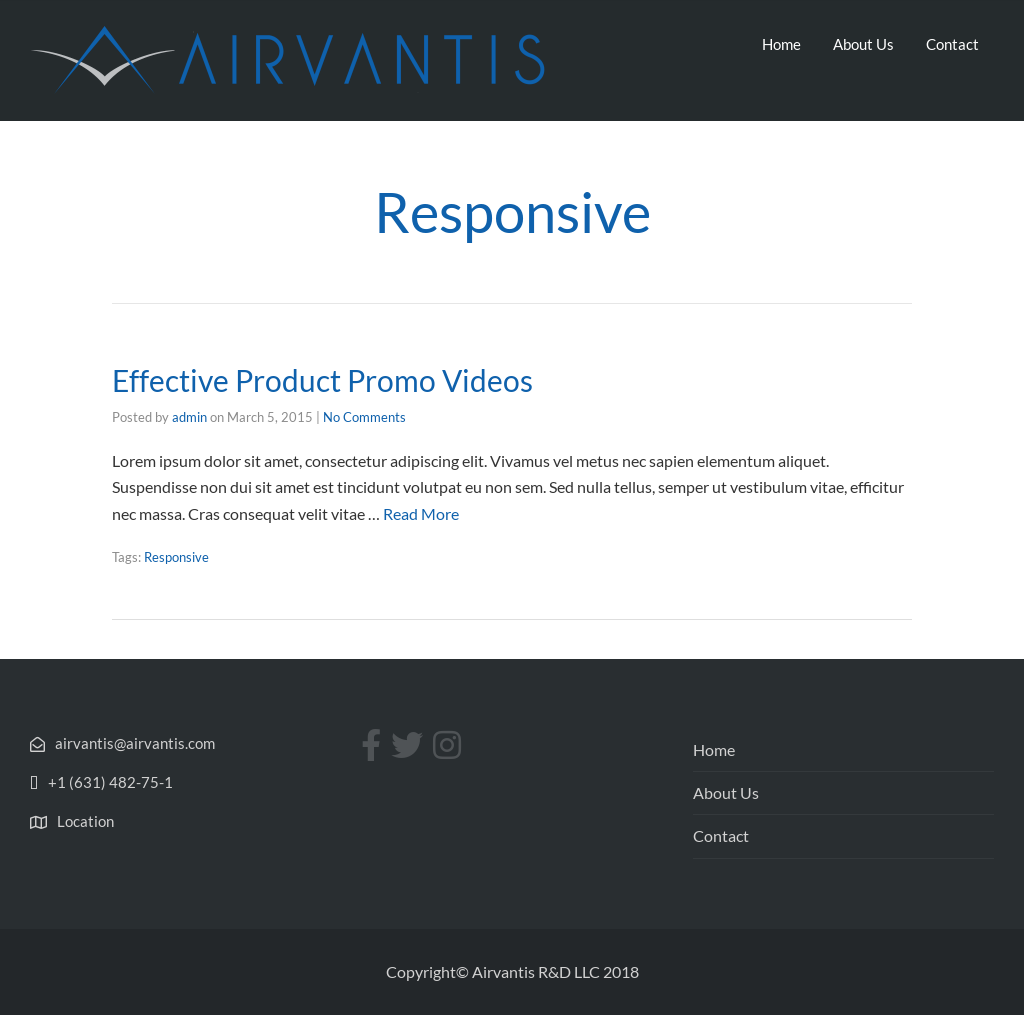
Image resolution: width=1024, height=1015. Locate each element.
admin (189, 417)
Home (781, 44)
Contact (952, 44)
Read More (421, 513)
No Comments (364, 417)
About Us (863, 44)
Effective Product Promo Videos (322, 380)
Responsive (176, 557)
